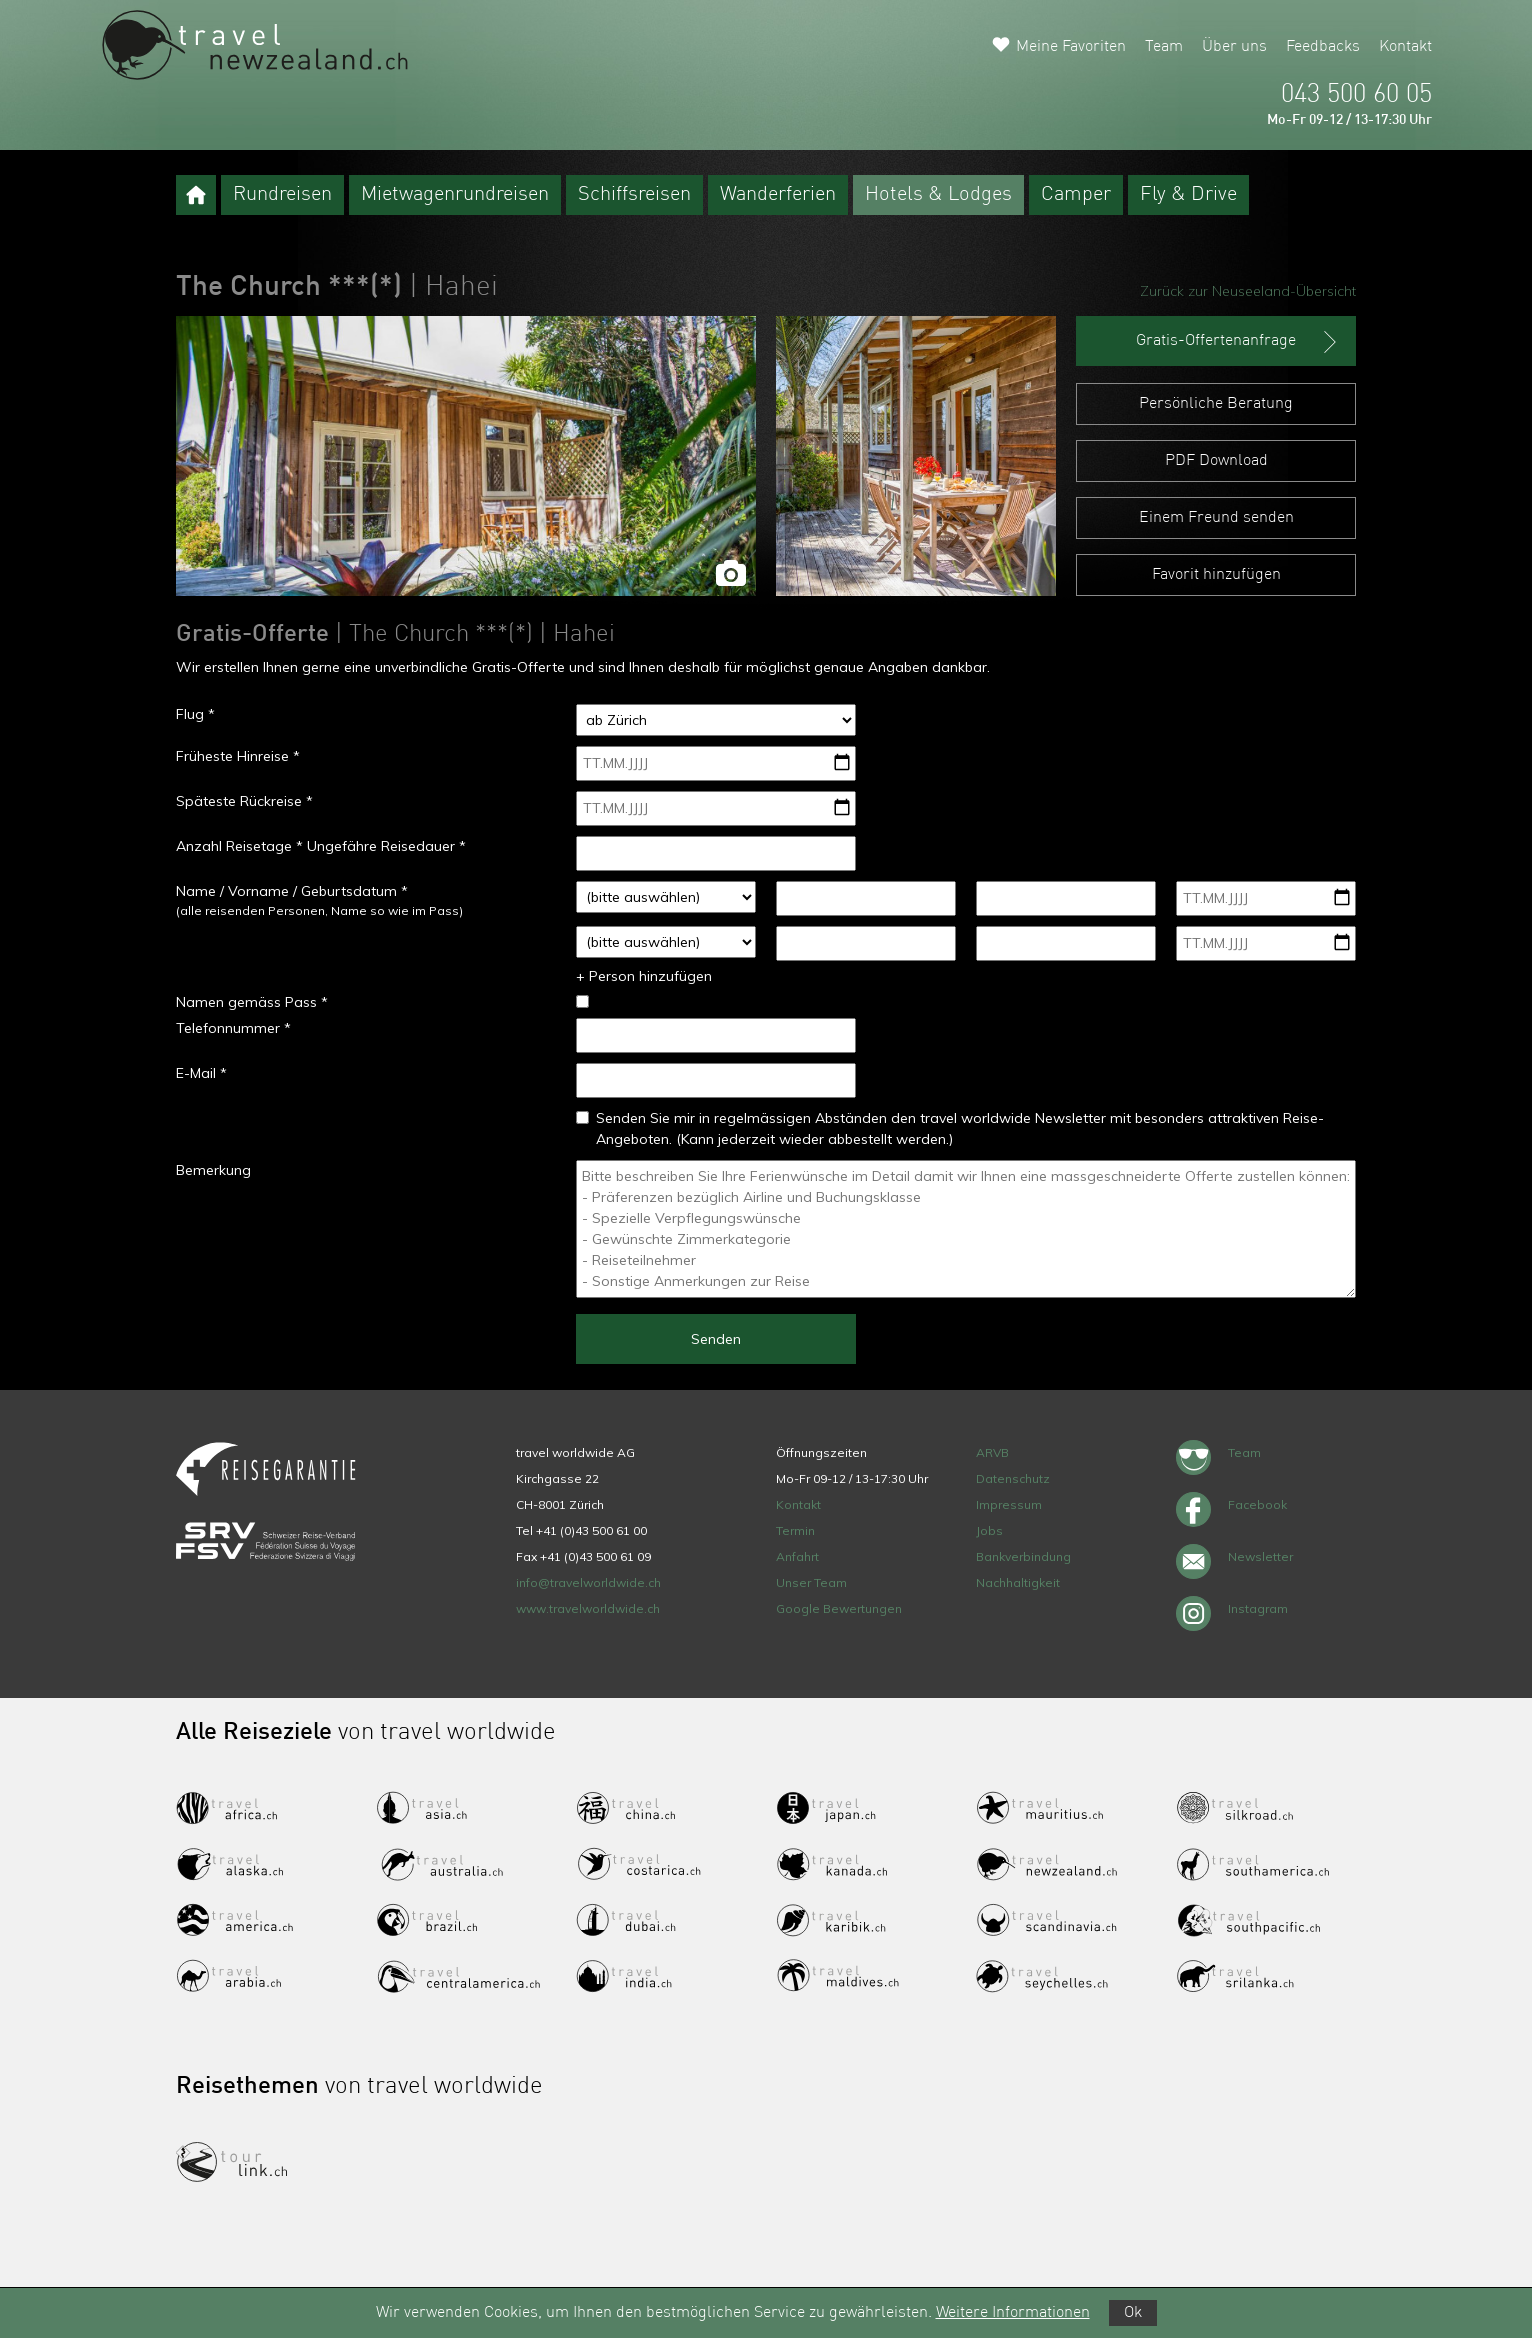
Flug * (195, 714)
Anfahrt (797, 1556)
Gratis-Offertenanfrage (1238, 342)
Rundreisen (282, 195)
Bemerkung (213, 1170)
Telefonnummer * (233, 1028)
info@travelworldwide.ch (588, 1582)
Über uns (1234, 47)
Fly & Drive (1188, 195)
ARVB (992, 1452)
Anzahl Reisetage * (239, 846)
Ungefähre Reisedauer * (386, 846)
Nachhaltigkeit (1018, 1582)
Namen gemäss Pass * (252, 1002)
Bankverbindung (1023, 1556)
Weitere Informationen (1013, 2313)
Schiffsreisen (634, 195)
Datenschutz (1013, 1478)
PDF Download (1216, 461)
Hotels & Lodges (938, 195)
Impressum (1009, 1504)
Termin (795, 1530)
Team (1164, 47)
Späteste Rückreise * (244, 801)
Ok (1133, 2313)
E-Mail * (201, 1073)
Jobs (989, 1530)
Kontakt (1405, 47)
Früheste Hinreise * (238, 756)
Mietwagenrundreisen (455, 195)
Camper (1076, 195)
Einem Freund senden (1216, 518)
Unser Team (811, 1582)
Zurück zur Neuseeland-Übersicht (1248, 291)
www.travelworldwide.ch (588, 1608)
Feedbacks (1323, 47)
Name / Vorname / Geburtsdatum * (292, 891)
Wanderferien (778, 195)
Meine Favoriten (1071, 47)
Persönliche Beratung (1216, 404)
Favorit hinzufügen (1216, 575)
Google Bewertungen (839, 1608)
